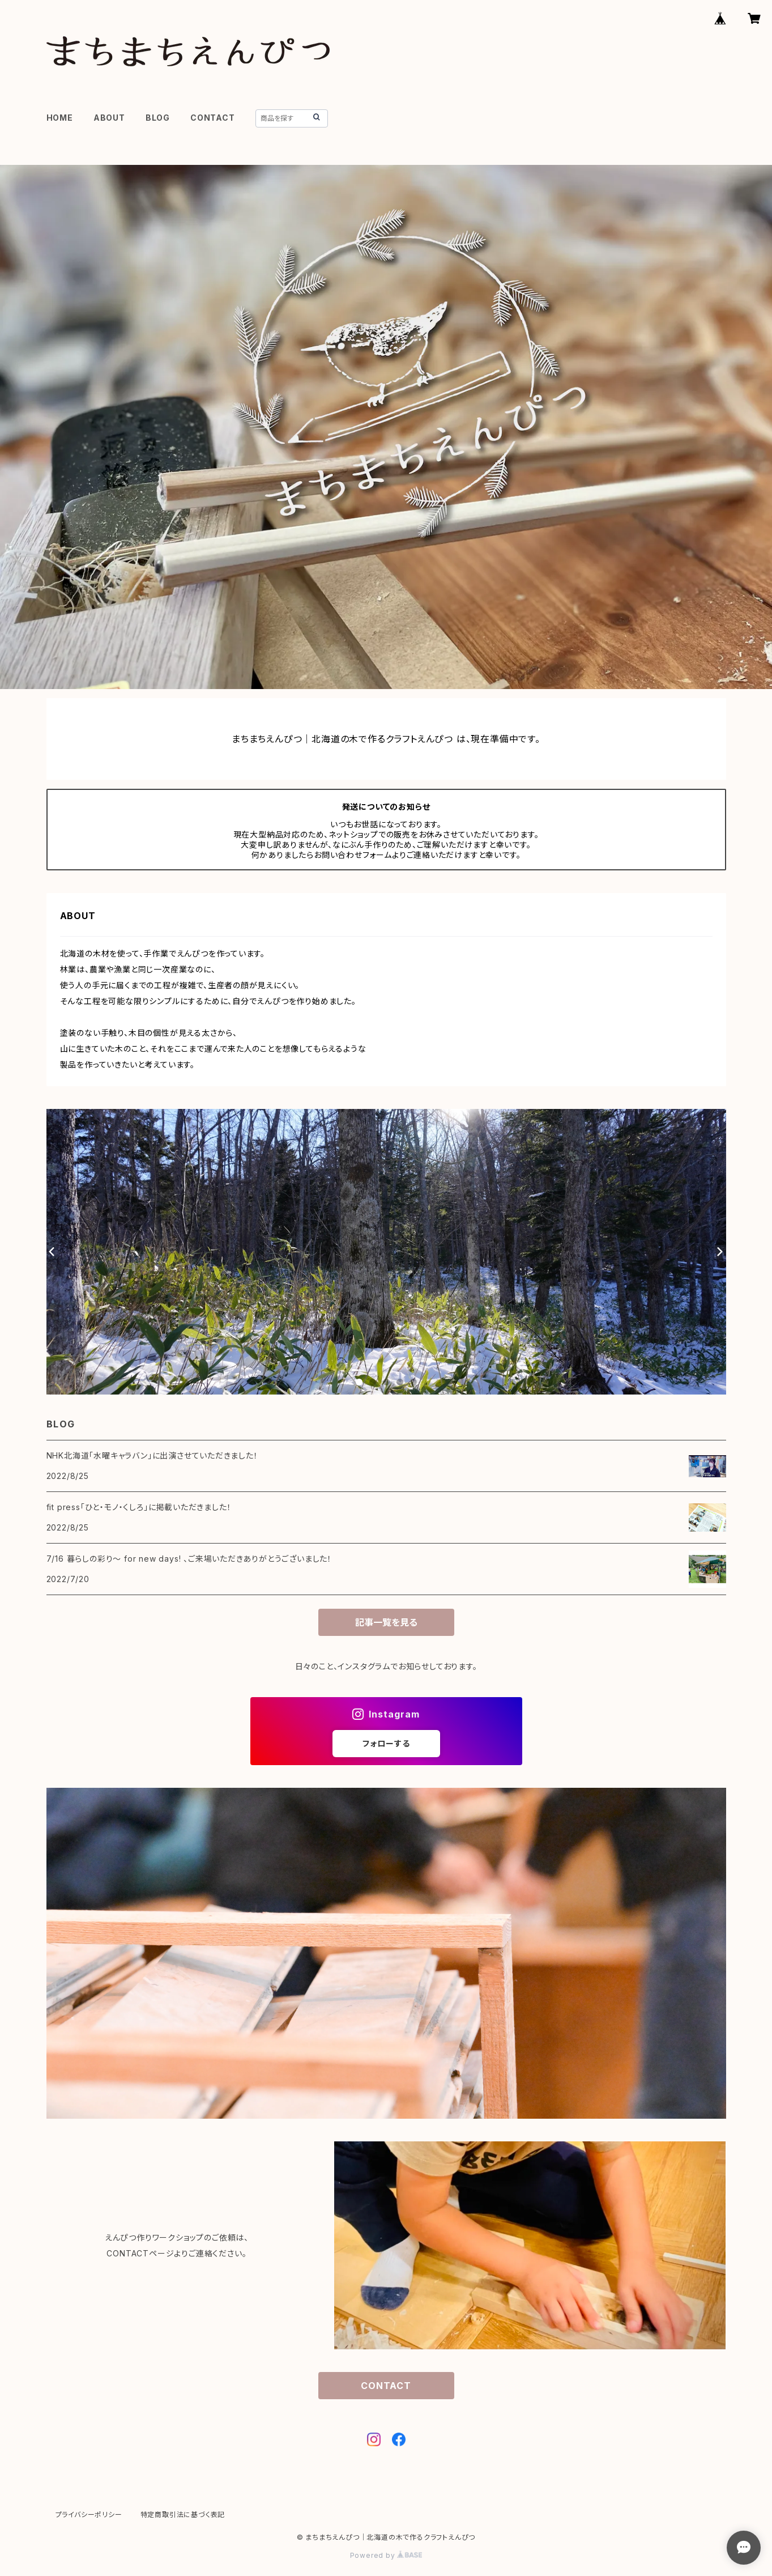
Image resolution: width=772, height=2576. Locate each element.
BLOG (158, 117)
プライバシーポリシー (89, 2514)
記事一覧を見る (386, 1622)
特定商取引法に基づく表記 (182, 2514)
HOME (59, 117)
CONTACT (212, 117)
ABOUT (109, 117)
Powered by (386, 2555)
